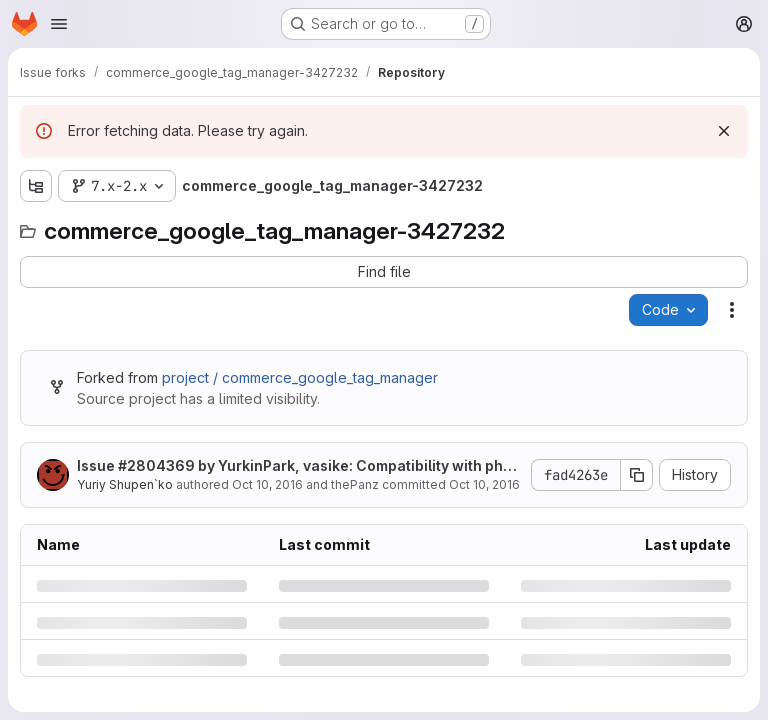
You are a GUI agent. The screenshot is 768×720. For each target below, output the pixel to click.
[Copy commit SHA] (637, 475)
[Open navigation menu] (59, 24)
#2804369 (156, 465)
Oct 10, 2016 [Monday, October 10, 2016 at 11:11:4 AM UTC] (267, 484)
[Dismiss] (724, 131)
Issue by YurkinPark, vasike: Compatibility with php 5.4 (294, 466)
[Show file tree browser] (36, 186)
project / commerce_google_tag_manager (300, 377)
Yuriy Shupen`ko (125, 484)
